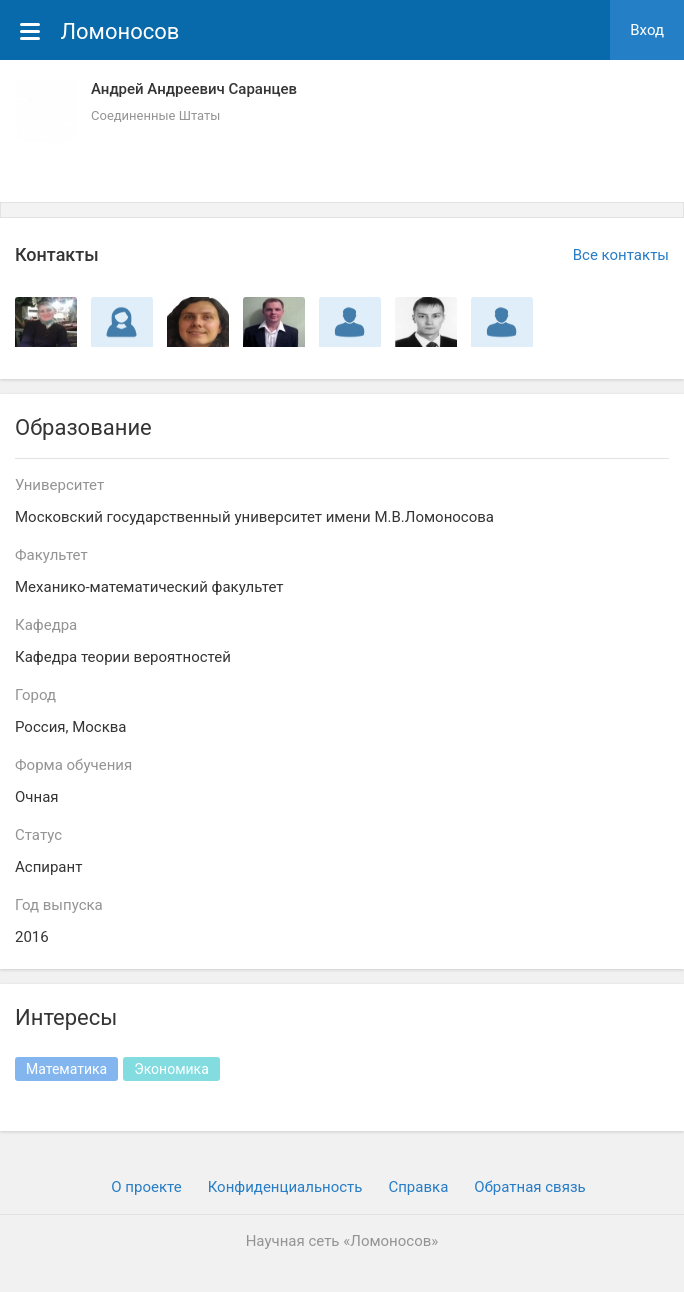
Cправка (418, 1187)
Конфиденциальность (285, 1187)
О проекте (146, 1187)
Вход (647, 30)
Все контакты (621, 255)
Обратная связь (529, 1187)
